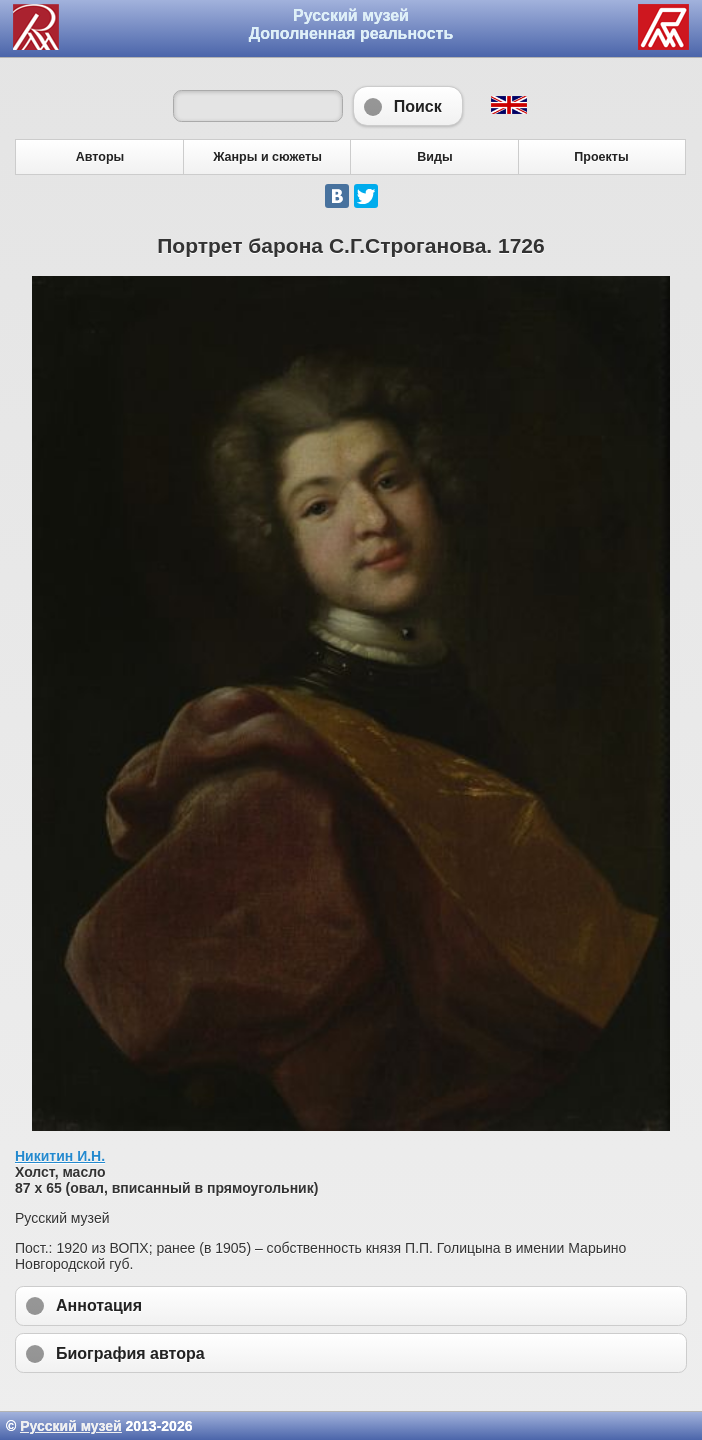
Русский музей (70, 1426)
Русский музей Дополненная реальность (351, 24)
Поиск (408, 106)
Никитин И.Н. (60, 1156)
